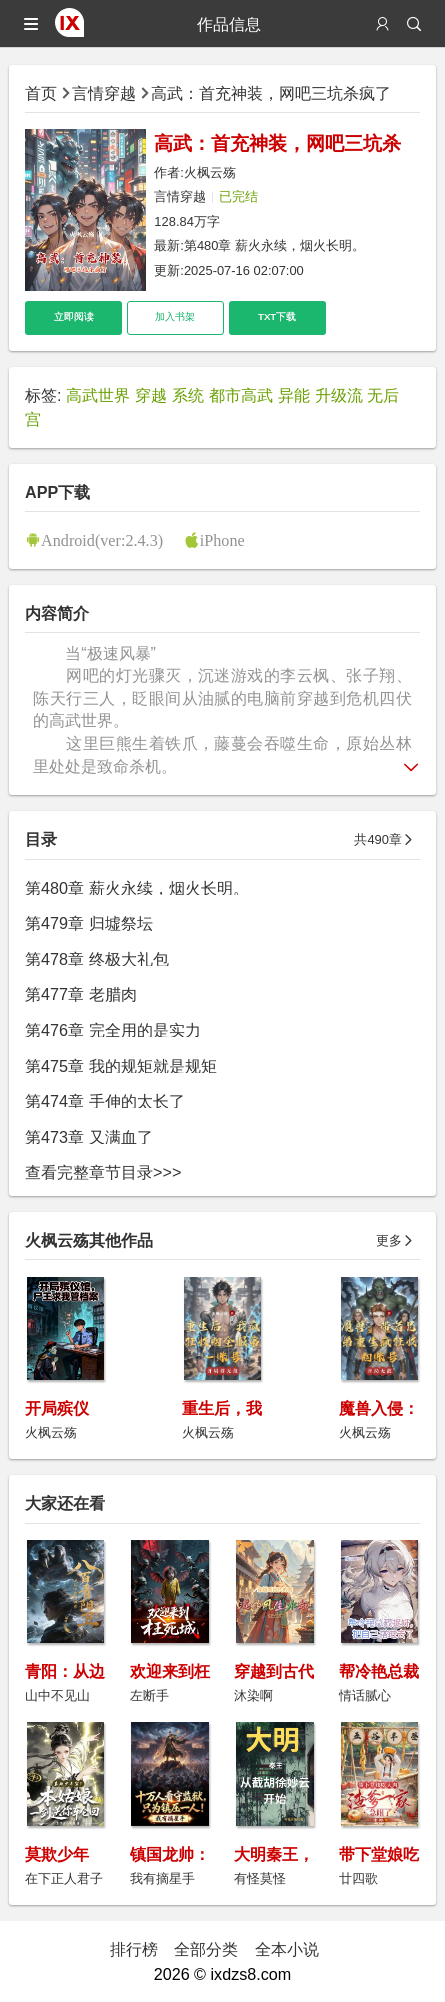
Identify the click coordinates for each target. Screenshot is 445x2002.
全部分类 (206, 1949)
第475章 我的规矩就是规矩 (120, 1066)
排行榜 (134, 1949)
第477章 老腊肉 (80, 994)
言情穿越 (104, 93)
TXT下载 (277, 316)
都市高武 (241, 395)
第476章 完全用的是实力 (112, 1030)
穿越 (151, 395)
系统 (188, 395)
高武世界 (98, 395)
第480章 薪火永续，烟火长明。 (274, 245)
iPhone (222, 540)
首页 (41, 93)
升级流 (339, 395)
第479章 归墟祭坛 (88, 923)
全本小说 (287, 1949)
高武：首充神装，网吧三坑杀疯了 (271, 93)
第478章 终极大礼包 (96, 959)
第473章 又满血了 (88, 1137)
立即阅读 (74, 316)
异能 (294, 395)
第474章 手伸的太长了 (104, 1101)
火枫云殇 (210, 172)
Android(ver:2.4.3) (102, 540)
